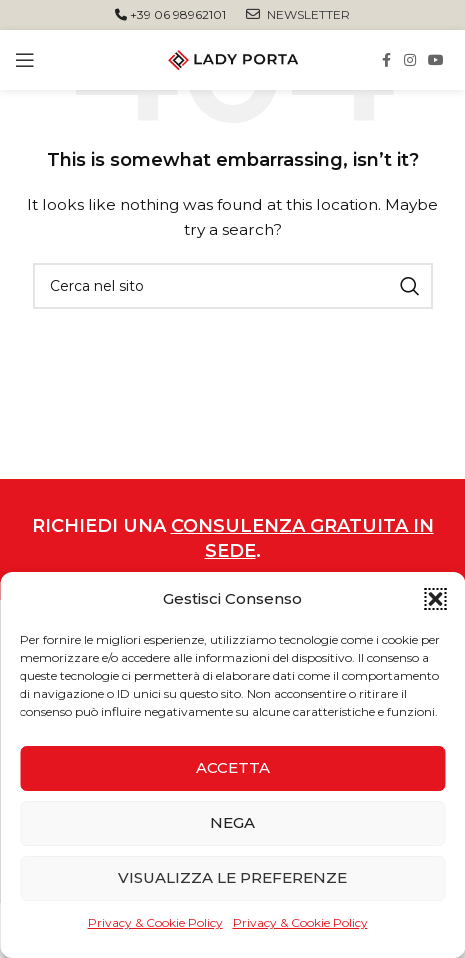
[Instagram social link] (410, 60)
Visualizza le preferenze (232, 877)
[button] (435, 599)
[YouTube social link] (436, 60)
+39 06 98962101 (170, 14)
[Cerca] (233, 286)
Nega (232, 822)
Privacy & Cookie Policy (155, 922)
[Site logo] (233, 59)
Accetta (233, 767)
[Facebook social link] (386, 60)
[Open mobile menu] (25, 60)
